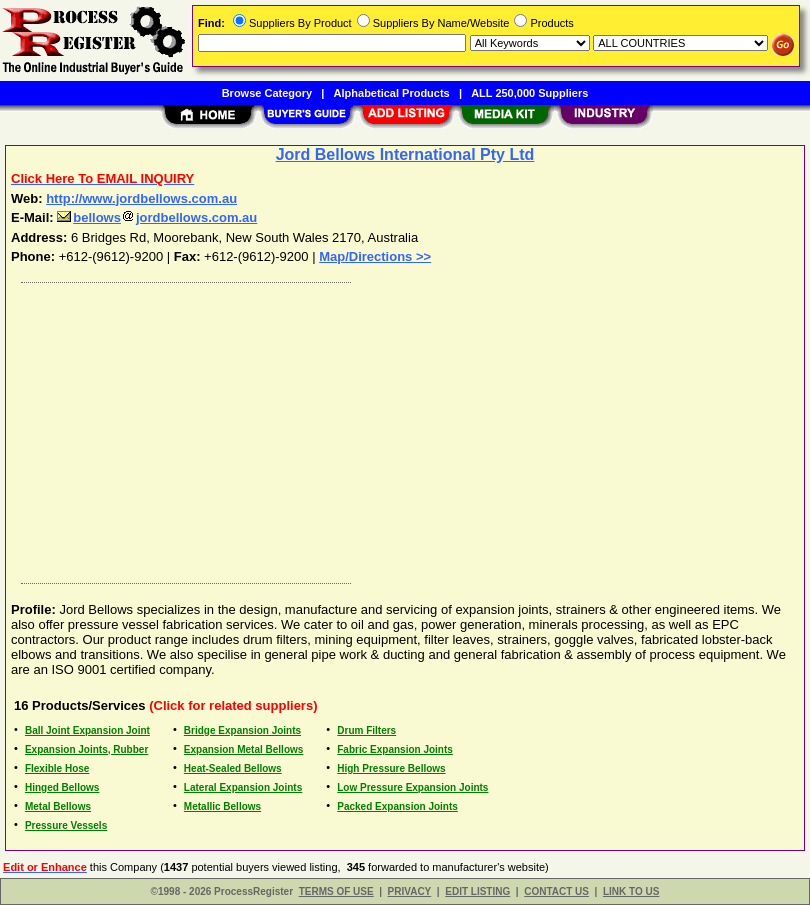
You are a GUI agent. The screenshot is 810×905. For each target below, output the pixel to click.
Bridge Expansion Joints (242, 730)
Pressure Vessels (66, 825)
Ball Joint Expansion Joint (87, 730)
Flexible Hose (57, 768)
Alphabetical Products (392, 93)
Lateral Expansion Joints (243, 787)
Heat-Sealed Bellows (233, 768)
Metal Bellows (58, 806)
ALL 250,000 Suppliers (529, 93)
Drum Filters (366, 730)
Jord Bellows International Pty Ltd (405, 154)
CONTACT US (556, 891)
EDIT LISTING (477, 891)
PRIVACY (410, 891)
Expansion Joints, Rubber (86, 749)
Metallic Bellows (222, 806)
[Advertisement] (401, 428)
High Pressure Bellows (391, 768)
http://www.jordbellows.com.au (141, 198)
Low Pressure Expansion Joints (412, 787)
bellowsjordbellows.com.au (157, 217)
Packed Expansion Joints (397, 806)
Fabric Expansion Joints (395, 749)
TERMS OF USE (336, 891)
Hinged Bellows (62, 787)
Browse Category (267, 93)
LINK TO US (631, 891)
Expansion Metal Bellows (243, 749)
